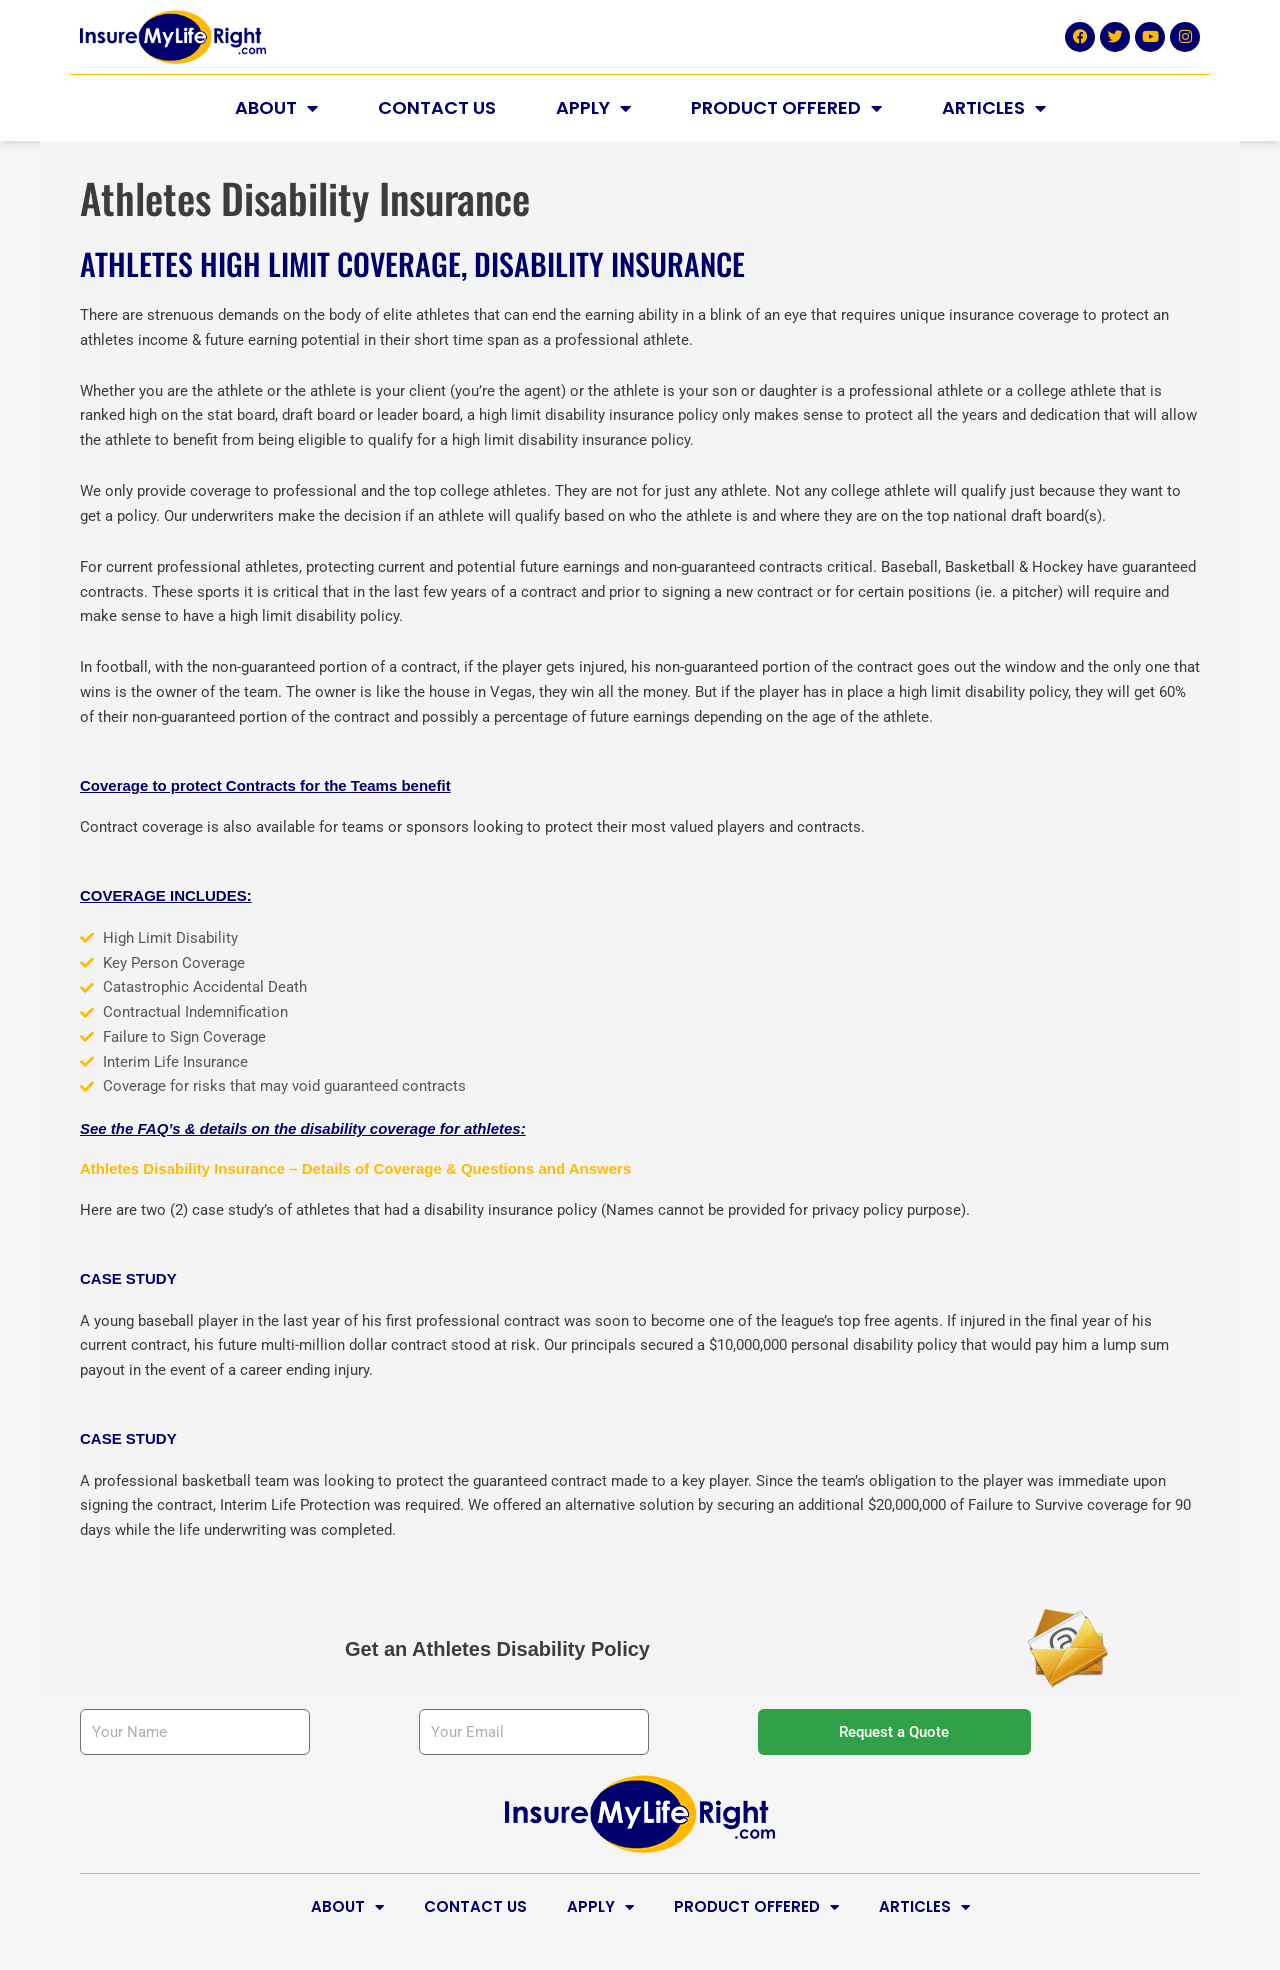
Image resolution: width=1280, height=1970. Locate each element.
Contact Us (437, 107)
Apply (593, 108)
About (276, 108)
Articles (994, 108)
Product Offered (786, 108)
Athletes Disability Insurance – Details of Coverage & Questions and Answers (355, 1168)
